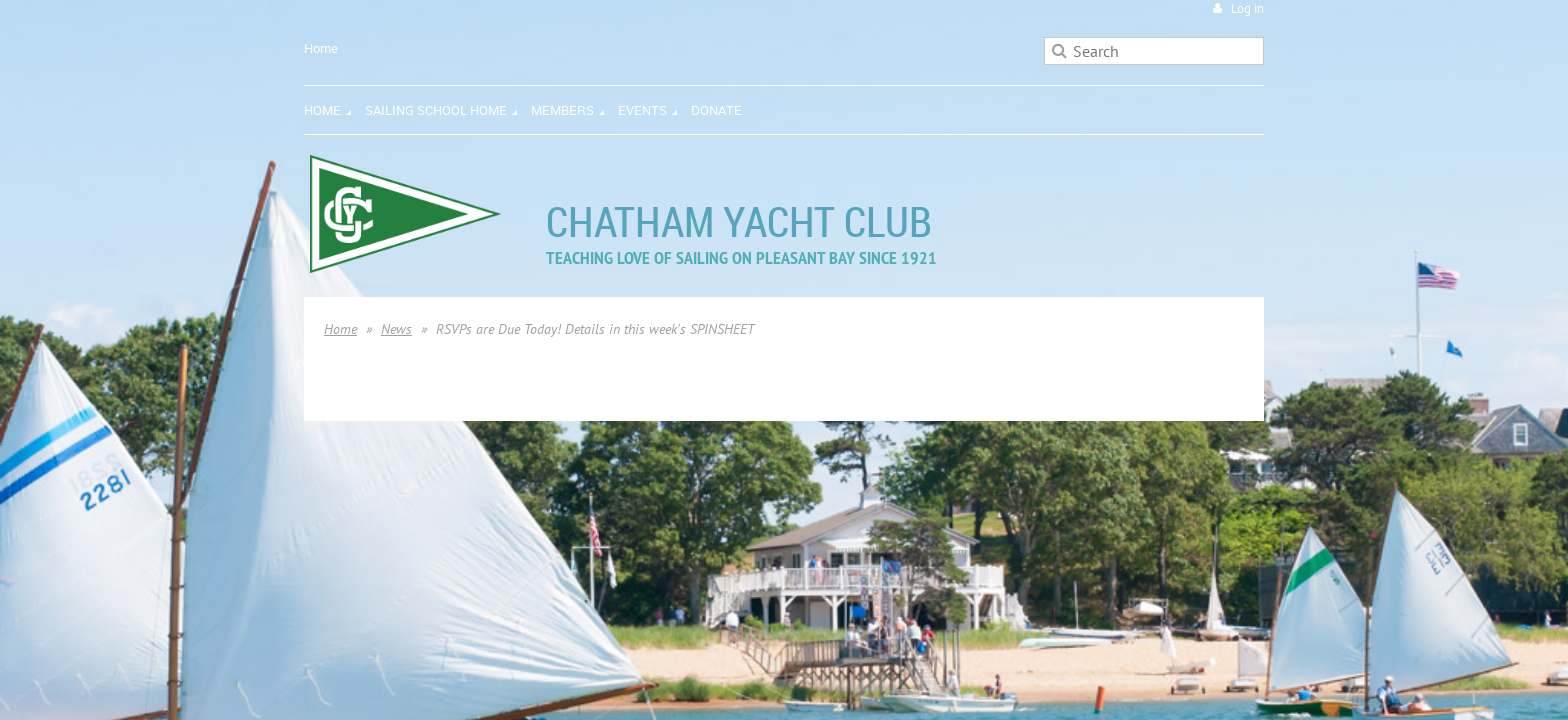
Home (321, 48)
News (396, 329)
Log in (1247, 8)
